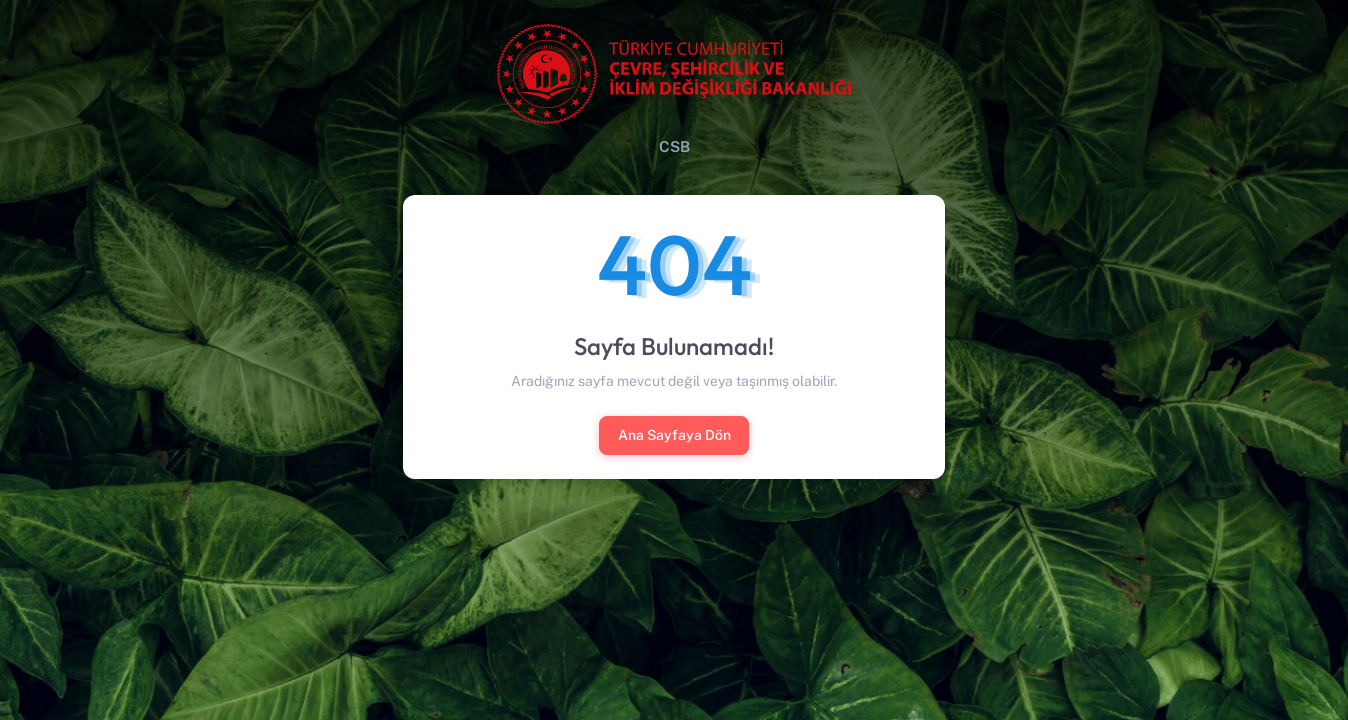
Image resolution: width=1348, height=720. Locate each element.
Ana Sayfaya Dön (674, 435)
